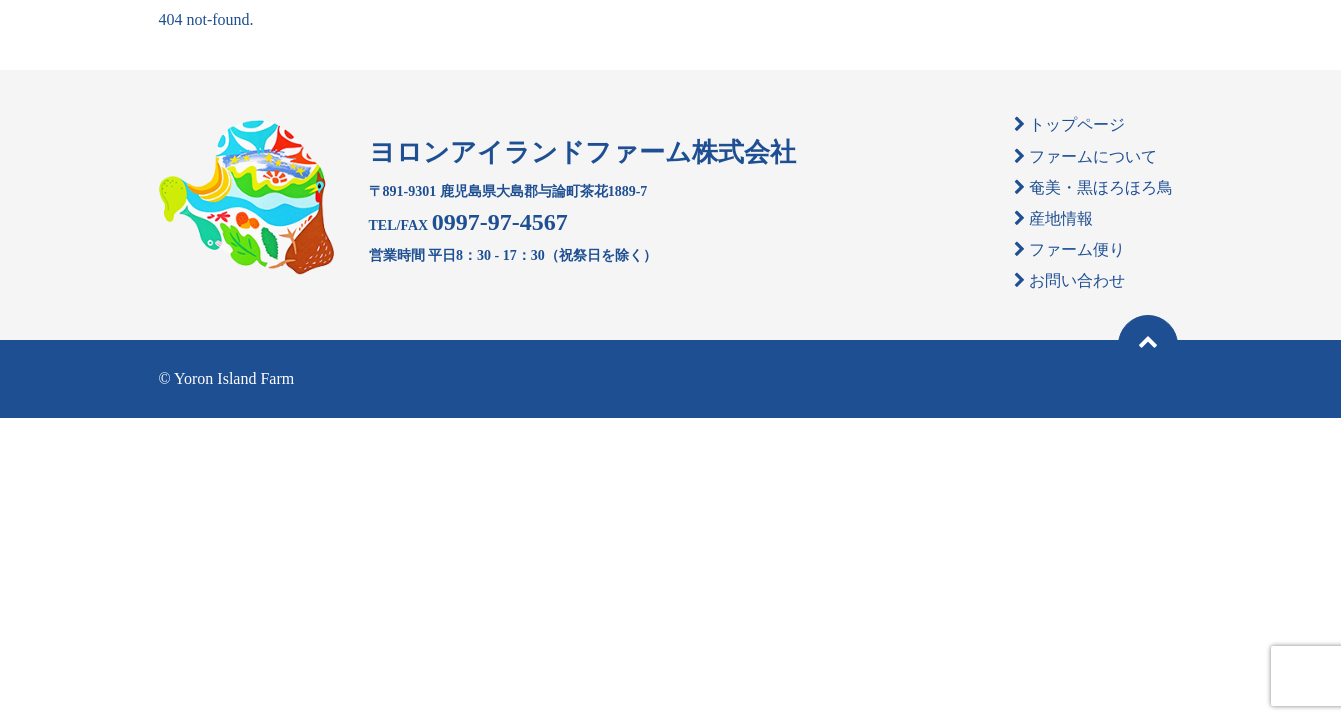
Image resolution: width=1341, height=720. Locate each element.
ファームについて (1093, 156)
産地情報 (1061, 218)
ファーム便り (1077, 249)
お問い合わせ (1077, 280)
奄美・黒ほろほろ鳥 (1101, 187)
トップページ (1077, 124)
